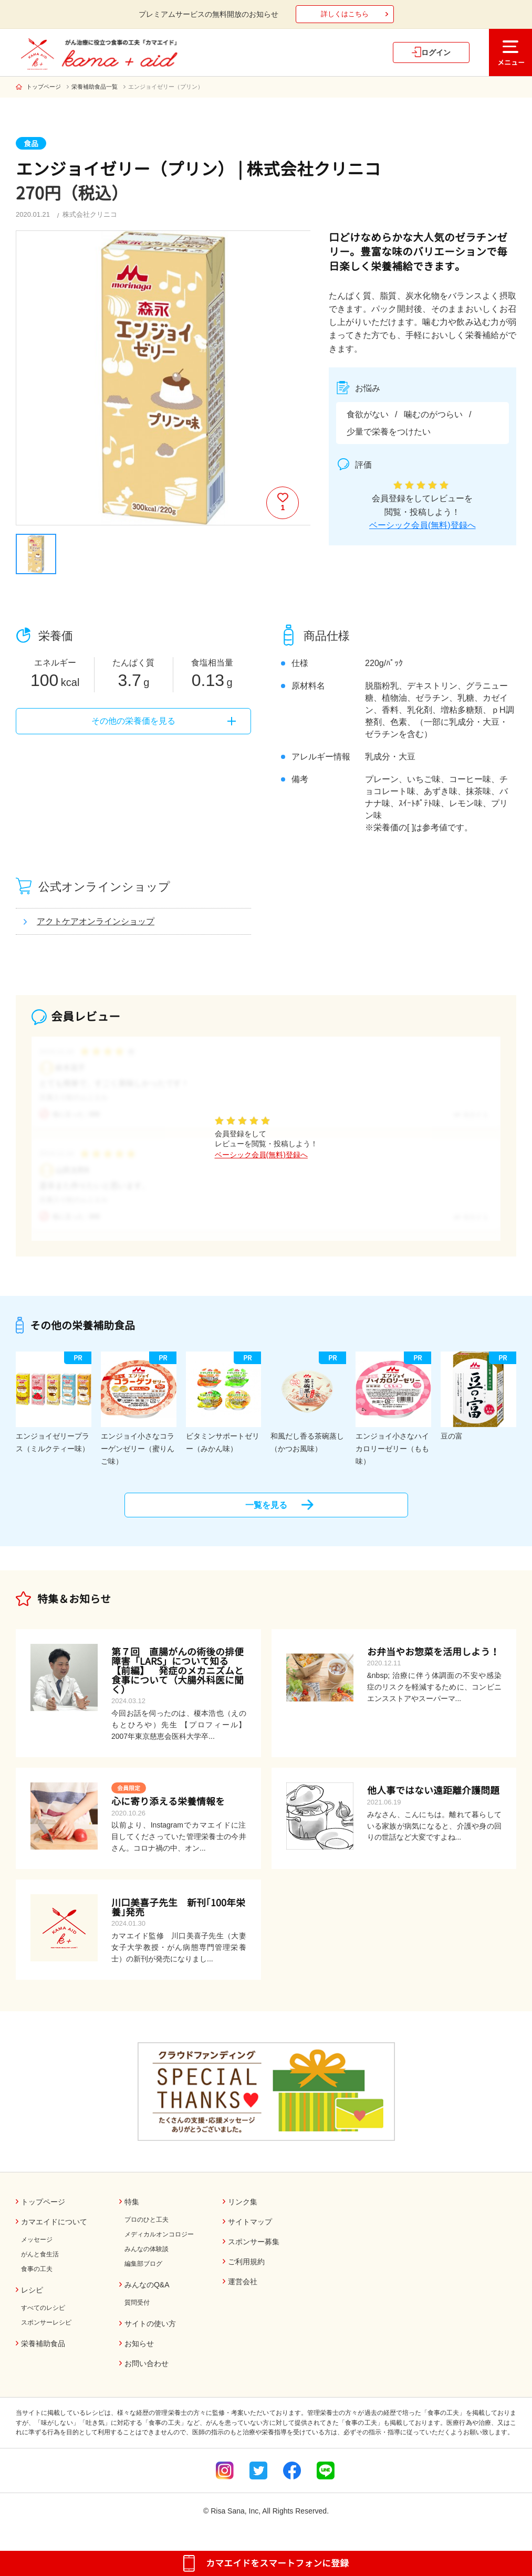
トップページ (43, 86)
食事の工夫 (37, 2278)
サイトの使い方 (150, 2332)
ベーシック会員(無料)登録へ (422, 525)
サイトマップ (250, 2230)
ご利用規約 (246, 2270)
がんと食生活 (40, 2263)
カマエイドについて (54, 2230)
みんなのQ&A (147, 2293)
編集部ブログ (143, 2272)
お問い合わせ (146, 2372)
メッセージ (37, 2248)
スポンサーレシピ (46, 2331)
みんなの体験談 (146, 2257)
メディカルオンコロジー (159, 2242)
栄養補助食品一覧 (94, 86)
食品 (31, 144)
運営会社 (242, 2290)
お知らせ (139, 2352)
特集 (131, 2210)
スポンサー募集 (253, 2250)
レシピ (32, 2299)
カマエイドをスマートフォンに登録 (277, 2563)
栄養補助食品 (43, 2352)
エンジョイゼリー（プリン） (165, 86)
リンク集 (242, 2210)
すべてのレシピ (43, 2316)
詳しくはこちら (345, 14)
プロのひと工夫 (146, 2228)
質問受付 (137, 2311)
